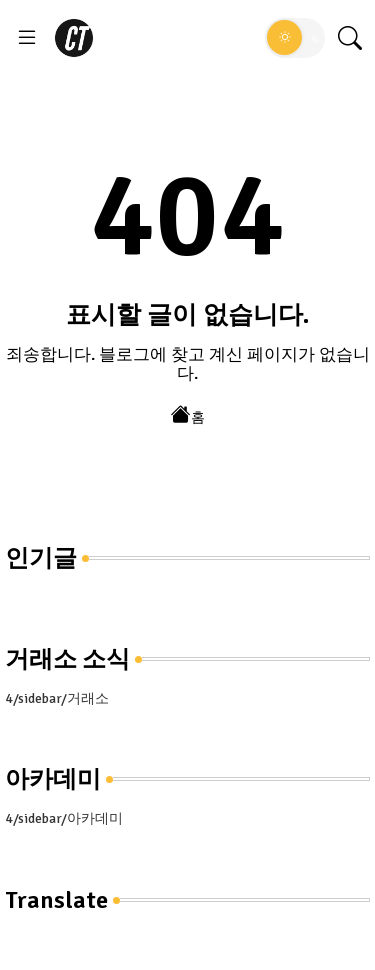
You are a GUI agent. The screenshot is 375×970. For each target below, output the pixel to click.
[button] (295, 38)
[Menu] (27, 38)
